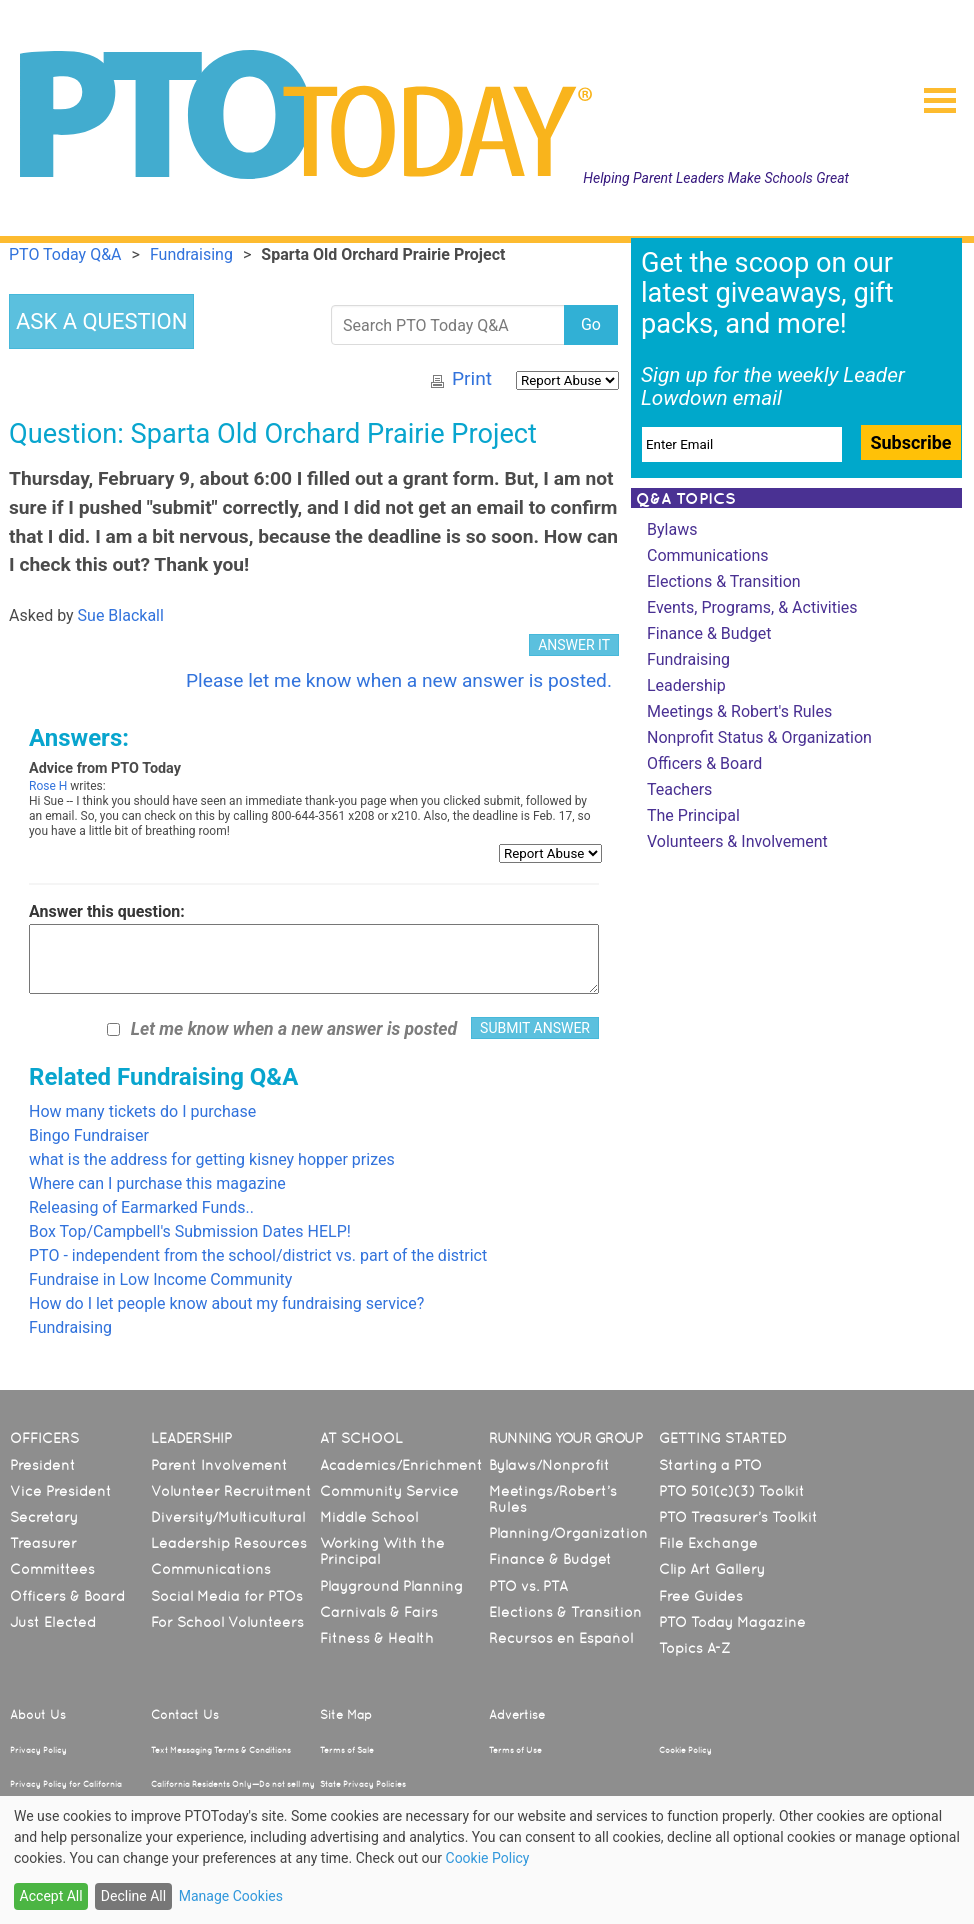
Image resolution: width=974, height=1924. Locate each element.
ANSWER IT (574, 645)
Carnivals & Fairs (379, 1612)
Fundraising (70, 1327)
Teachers (679, 789)
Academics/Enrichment (401, 1465)
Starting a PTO (710, 1465)
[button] (932, 94)
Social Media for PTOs (227, 1596)
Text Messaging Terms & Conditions (221, 1750)
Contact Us (185, 1715)
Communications (708, 555)
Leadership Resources (229, 1543)
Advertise (517, 1715)
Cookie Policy (685, 1750)
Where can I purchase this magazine (157, 1183)
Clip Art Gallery (712, 1569)
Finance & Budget (709, 633)
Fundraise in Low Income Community (160, 1279)
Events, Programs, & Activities (752, 607)
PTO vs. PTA (528, 1586)
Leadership (686, 685)
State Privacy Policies (363, 1784)
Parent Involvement (219, 1465)
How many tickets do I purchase (142, 1111)
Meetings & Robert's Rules (739, 711)
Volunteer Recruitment (231, 1491)
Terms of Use (515, 1750)
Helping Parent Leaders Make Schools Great (716, 178)
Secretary (44, 1517)
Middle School (369, 1517)
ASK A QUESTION (101, 321)
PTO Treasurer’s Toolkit (738, 1517)
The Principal (693, 815)
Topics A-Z (694, 1648)
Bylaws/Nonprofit (549, 1465)
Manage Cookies (231, 1896)
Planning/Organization (568, 1533)
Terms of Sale (347, 1750)
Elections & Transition (724, 581)
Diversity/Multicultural (228, 1517)
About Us (38, 1715)
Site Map (346, 1715)
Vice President (61, 1491)
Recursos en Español (561, 1638)
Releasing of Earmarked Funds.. (141, 1207)
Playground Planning (391, 1586)
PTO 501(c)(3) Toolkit (732, 1491)
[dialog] (487, 1860)
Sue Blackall (121, 615)
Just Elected (53, 1622)
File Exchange (708, 1543)
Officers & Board (704, 763)
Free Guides (701, 1596)
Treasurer (43, 1543)
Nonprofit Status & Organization (759, 737)
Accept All (51, 1896)
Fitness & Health (377, 1638)
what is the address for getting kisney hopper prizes (212, 1159)
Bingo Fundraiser (89, 1135)
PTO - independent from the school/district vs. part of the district (258, 1255)
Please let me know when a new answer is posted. (399, 680)
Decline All (133, 1896)
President (43, 1465)
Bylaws (672, 529)
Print (472, 378)
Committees (52, 1569)
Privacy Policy (38, 1750)
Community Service (389, 1491)
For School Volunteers (227, 1622)
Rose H (48, 786)
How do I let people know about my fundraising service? (226, 1303)
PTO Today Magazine (732, 1622)
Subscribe (910, 442)
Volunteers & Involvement (737, 841)
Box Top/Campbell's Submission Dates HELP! (190, 1231)
